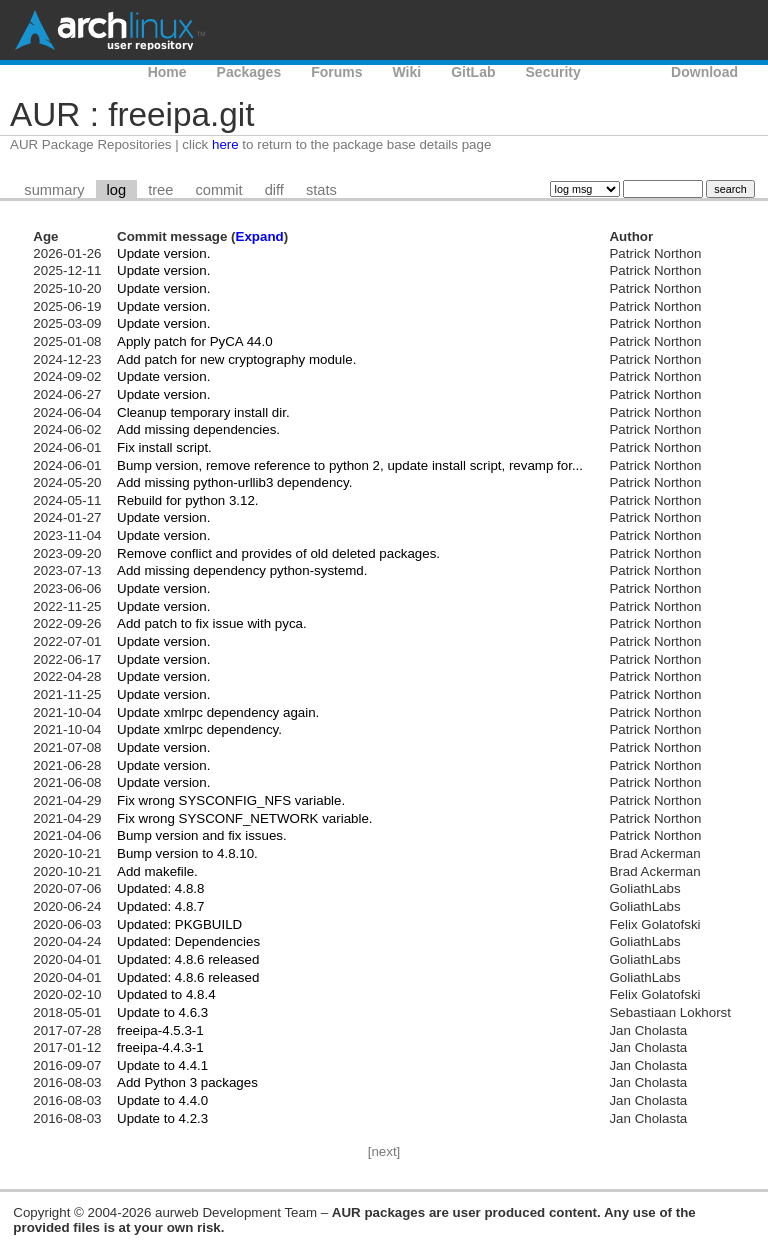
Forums (336, 72)
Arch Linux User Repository (110, 30)
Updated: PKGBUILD (179, 924)
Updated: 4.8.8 (160, 888)
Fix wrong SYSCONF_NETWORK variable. (245, 818)
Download (704, 72)
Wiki (407, 72)
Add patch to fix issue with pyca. (212, 623)
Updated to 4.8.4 (166, 994)
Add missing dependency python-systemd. (242, 570)
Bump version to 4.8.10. (187, 853)
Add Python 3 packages (187, 1082)
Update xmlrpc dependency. (199, 729)
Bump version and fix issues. (202, 835)
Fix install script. (164, 447)
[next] (384, 1151)
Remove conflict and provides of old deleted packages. (278, 553)
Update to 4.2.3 (162, 1118)
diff (274, 190)
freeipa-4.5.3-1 (160, 1030)
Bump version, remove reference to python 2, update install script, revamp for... (350, 465)
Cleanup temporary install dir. (203, 412)
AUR (626, 72)
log (117, 190)
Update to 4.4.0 (162, 1100)
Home (167, 72)
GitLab (473, 72)
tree (160, 190)
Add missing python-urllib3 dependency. (234, 482)
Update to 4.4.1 (162, 1065)
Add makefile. (157, 871)
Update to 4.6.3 (162, 1012)
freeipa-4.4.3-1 (160, 1047)
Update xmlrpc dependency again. (218, 712)
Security (553, 72)
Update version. (163, 253)
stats (321, 190)
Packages (249, 72)
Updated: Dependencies (188, 941)
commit (218, 190)
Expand (260, 236)
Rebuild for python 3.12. (188, 500)
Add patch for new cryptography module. (236, 359)
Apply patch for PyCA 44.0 (195, 341)
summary (54, 190)
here (225, 144)
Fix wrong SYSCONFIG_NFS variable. (231, 800)
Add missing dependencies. (198, 429)
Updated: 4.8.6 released (188, 959)
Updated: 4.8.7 (160, 906)
